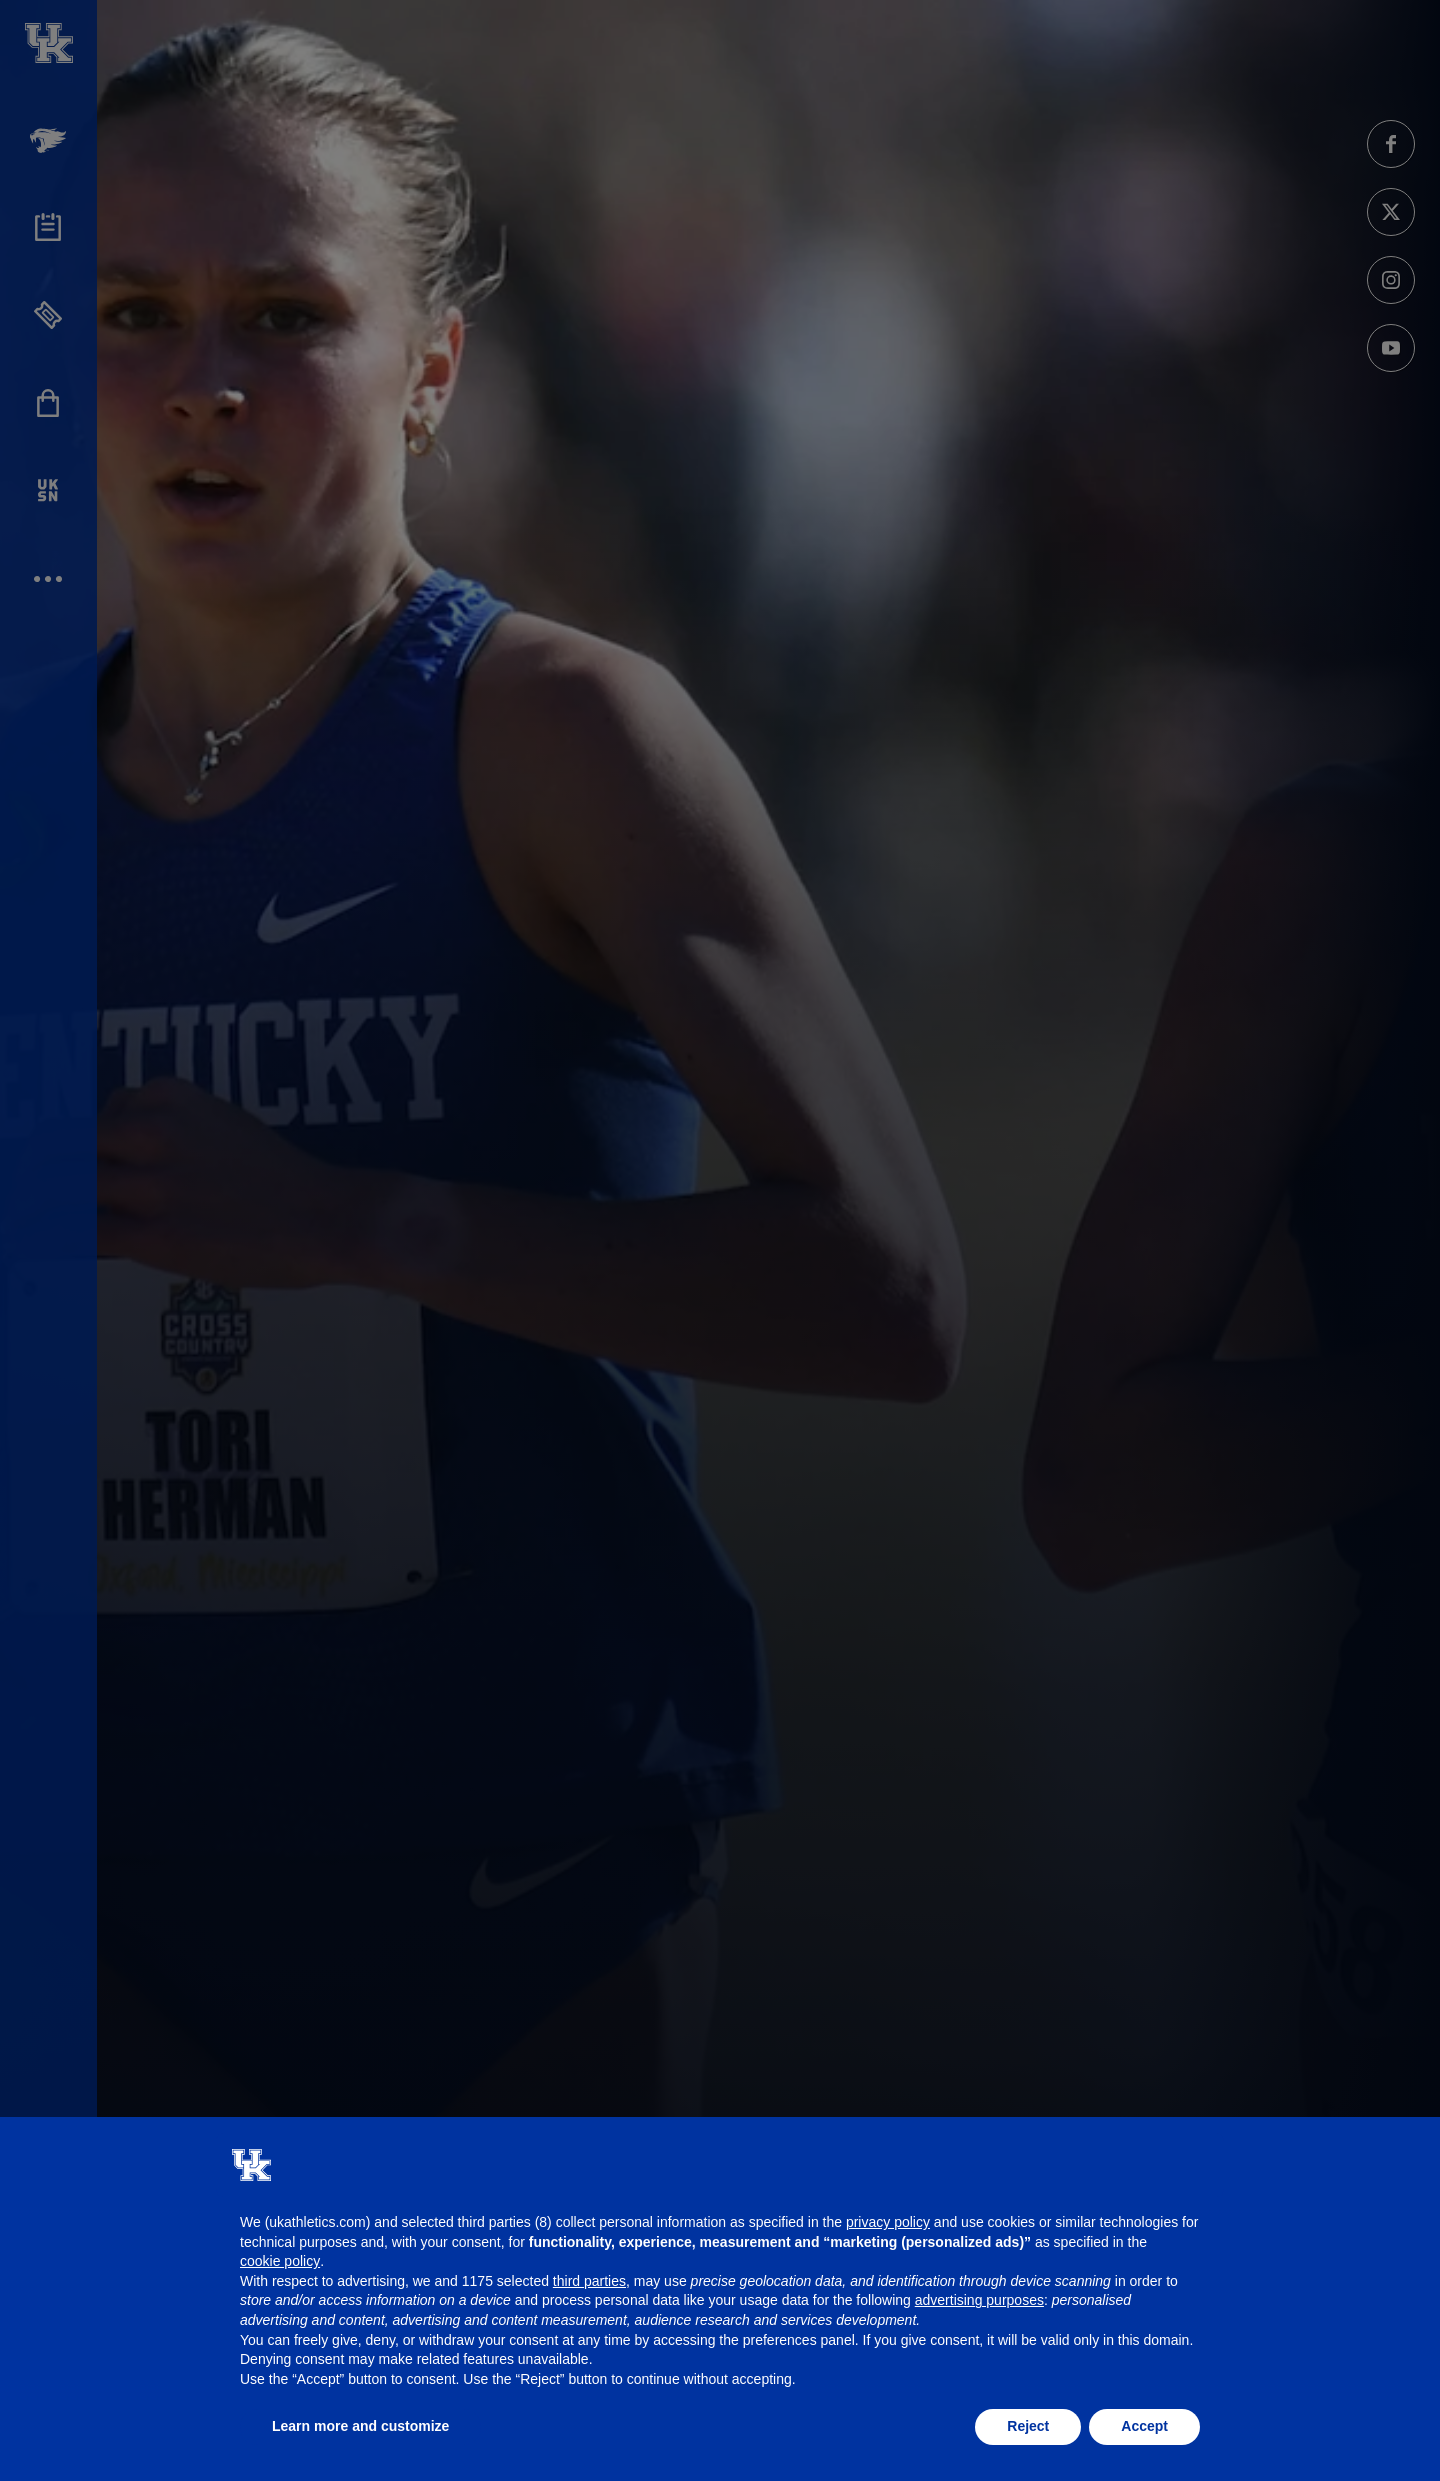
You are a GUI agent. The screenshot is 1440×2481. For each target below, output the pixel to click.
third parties (589, 2281)
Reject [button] (1028, 2426)
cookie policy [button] (280, 2261)
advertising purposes (979, 2300)
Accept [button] (1144, 2426)
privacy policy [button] (888, 2222)
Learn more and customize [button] (360, 2426)
